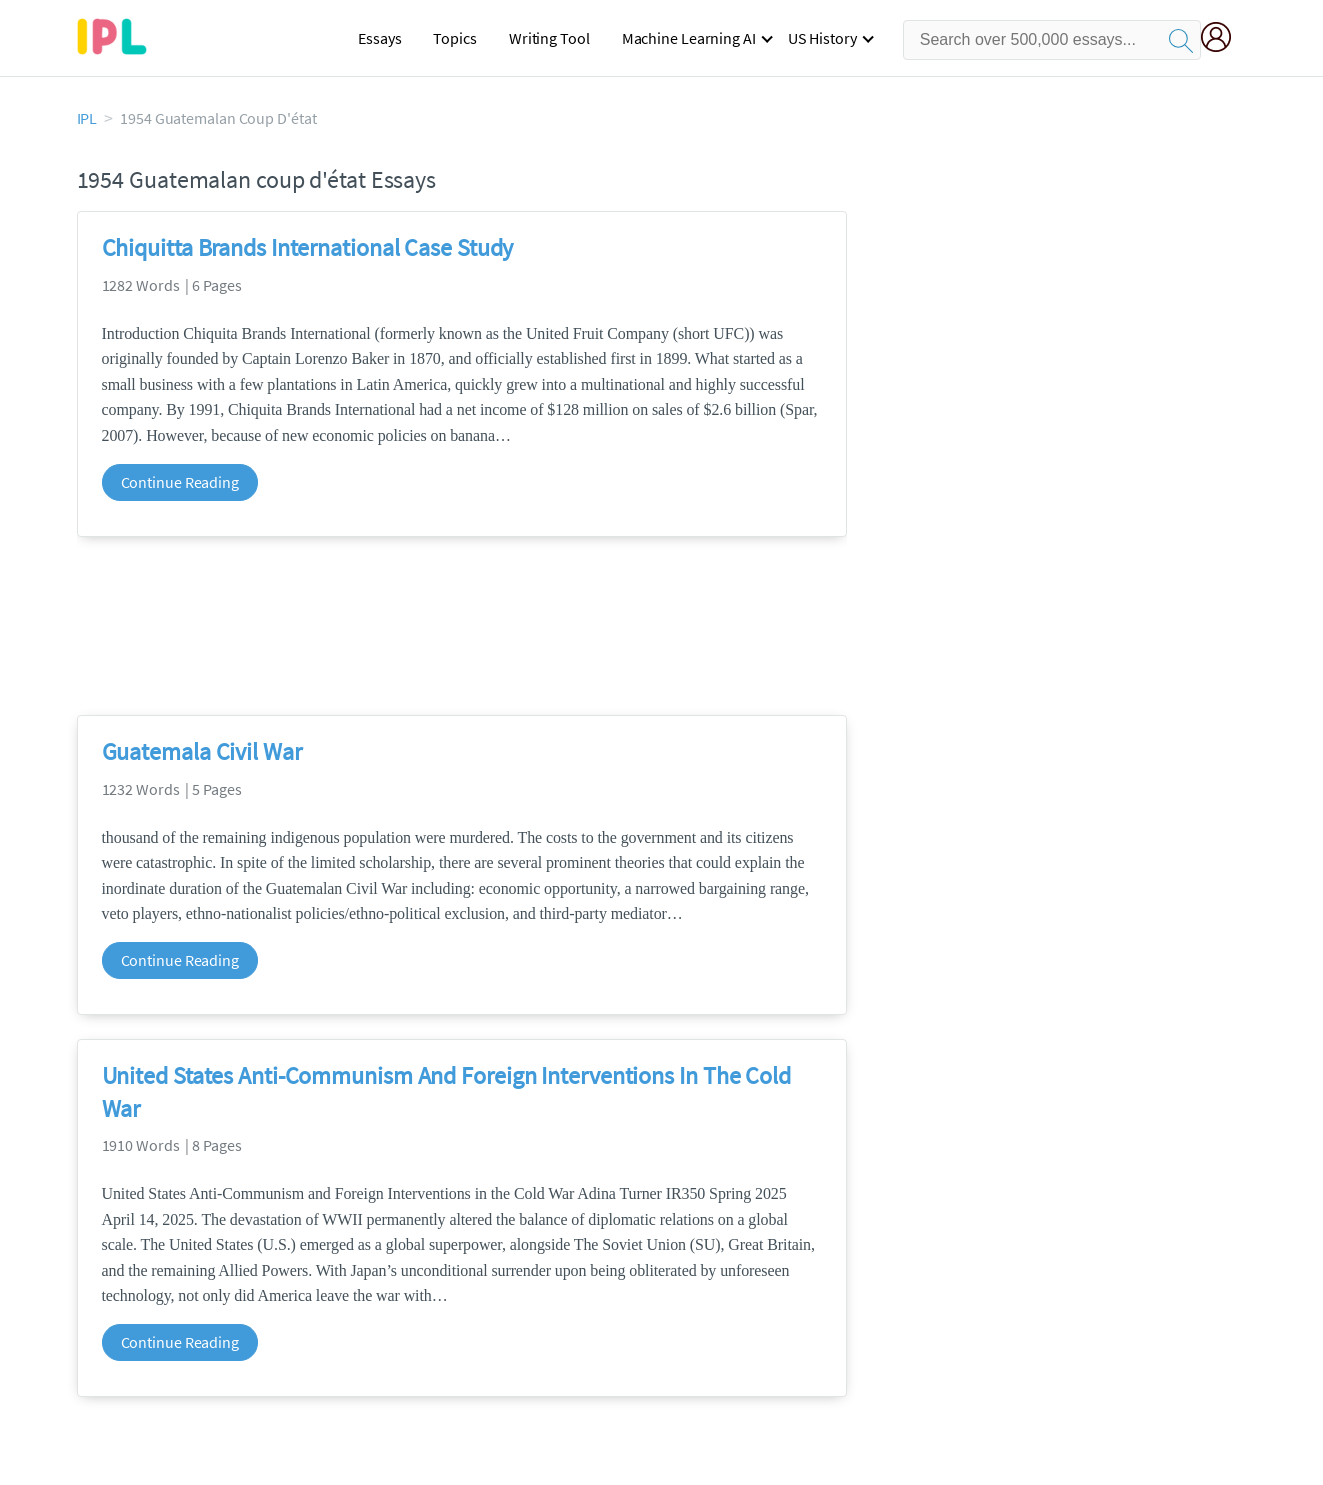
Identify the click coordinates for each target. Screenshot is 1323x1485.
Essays (379, 38)
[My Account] (1224, 40)
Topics (454, 38)
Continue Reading (180, 482)
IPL (87, 118)
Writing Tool (549, 38)
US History (822, 38)
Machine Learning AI (689, 38)
